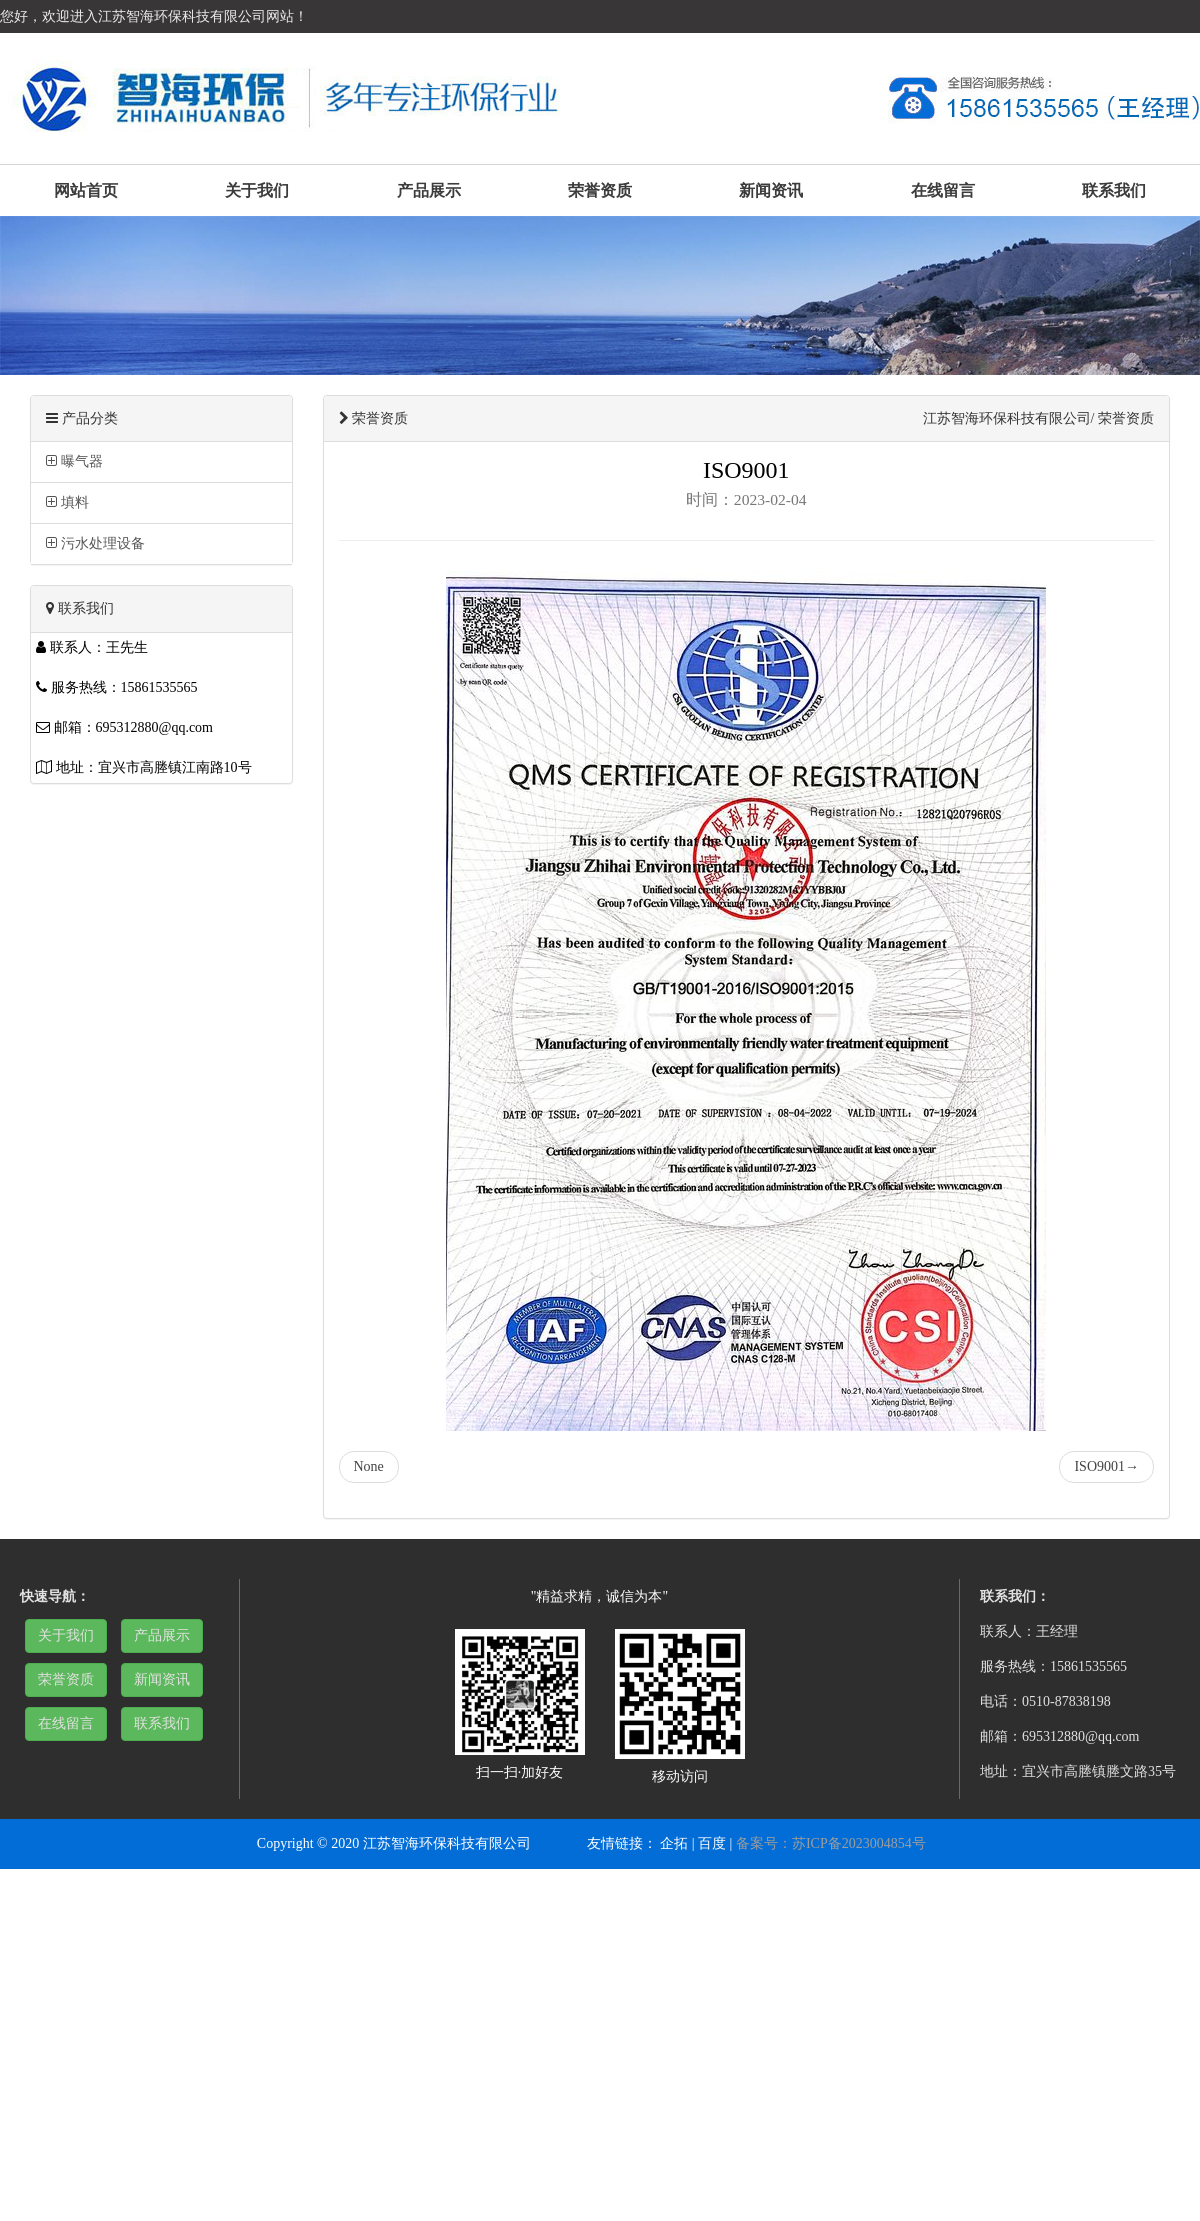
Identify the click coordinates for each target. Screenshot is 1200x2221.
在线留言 (943, 190)
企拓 (674, 1843)
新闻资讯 (771, 190)
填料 (67, 502)
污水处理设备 (95, 543)
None (369, 1466)
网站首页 (86, 190)
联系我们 (1114, 190)
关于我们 (257, 190)
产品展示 (429, 190)
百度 (712, 1843)
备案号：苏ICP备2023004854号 (831, 1843)
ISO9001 (1106, 1466)
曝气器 (74, 461)
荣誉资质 (600, 190)
